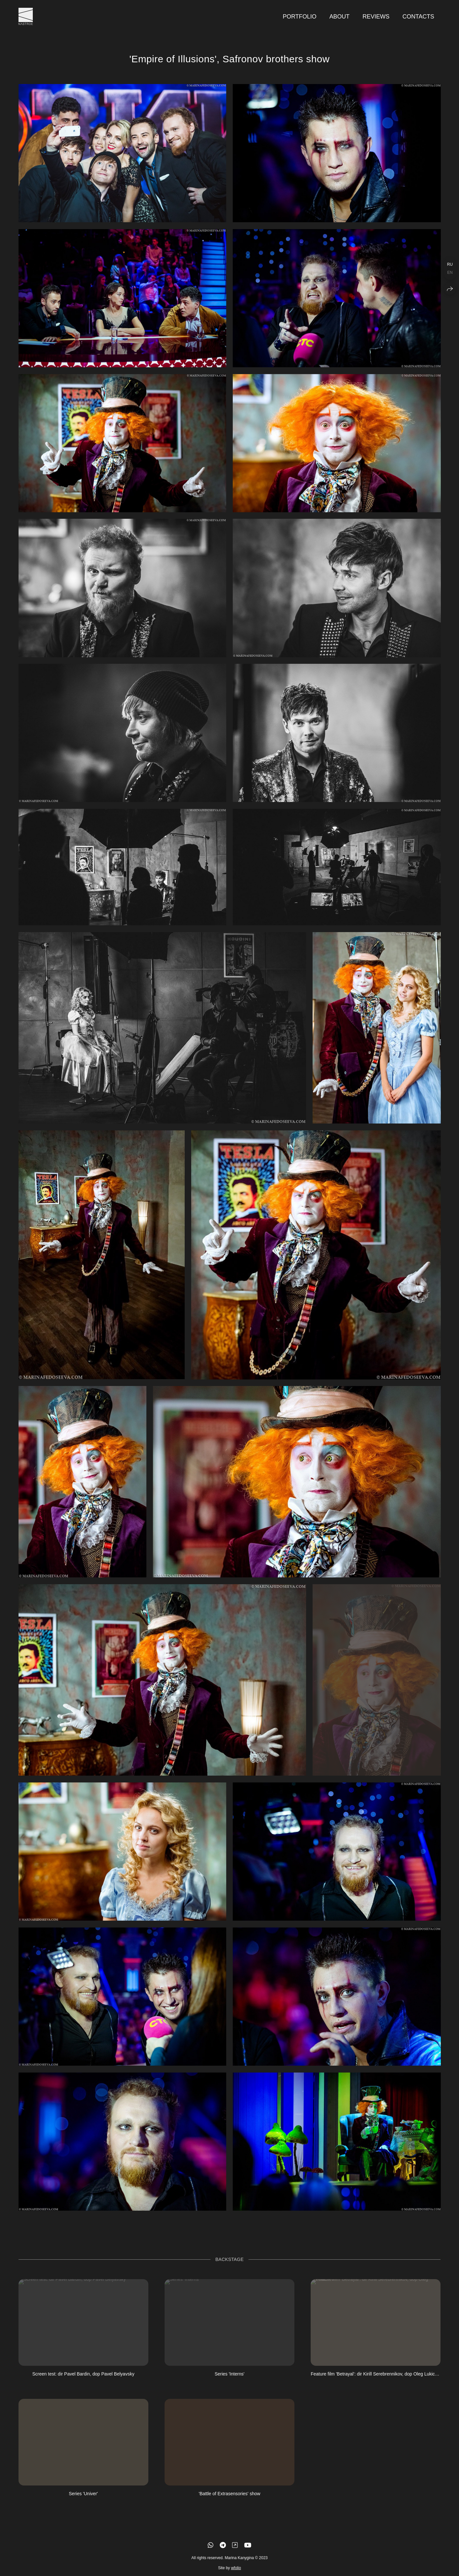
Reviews (376, 16)
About (339, 16)
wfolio (236, 2572)
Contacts (418, 16)
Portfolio (299, 16)
